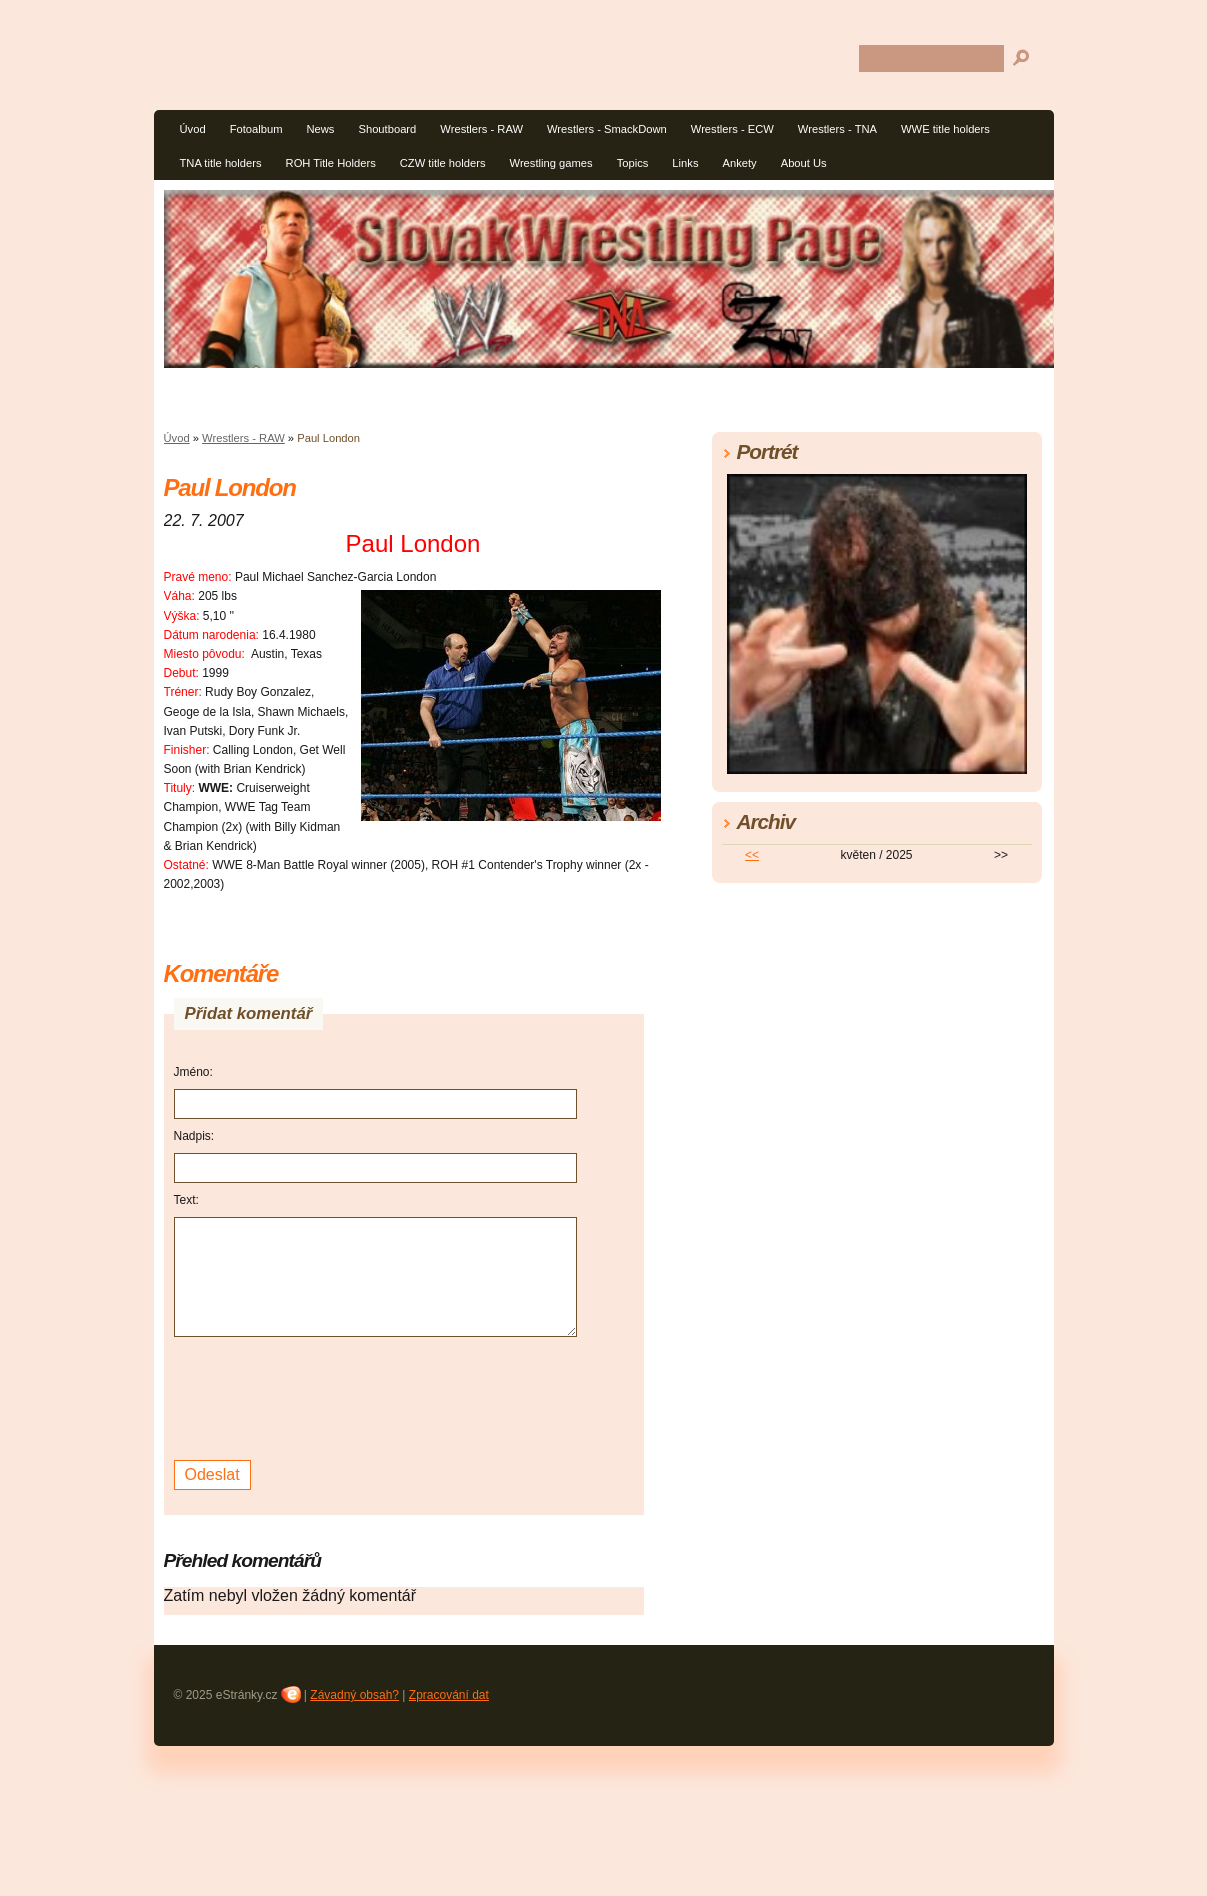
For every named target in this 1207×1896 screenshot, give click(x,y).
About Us (804, 163)
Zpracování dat (449, 1695)
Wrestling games (551, 163)
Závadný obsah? (354, 1695)
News (320, 129)
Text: (186, 1200)
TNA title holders (221, 163)
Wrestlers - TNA (837, 129)
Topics (633, 163)
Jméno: (193, 1072)
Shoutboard (387, 129)
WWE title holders (945, 129)
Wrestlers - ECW (732, 129)
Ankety (739, 163)
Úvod (193, 129)
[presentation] (326, 1396)
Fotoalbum (256, 129)
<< (752, 855)
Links (685, 163)
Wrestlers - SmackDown (607, 129)
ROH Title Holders (331, 163)
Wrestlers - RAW (481, 129)
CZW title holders (443, 163)
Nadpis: (194, 1136)
